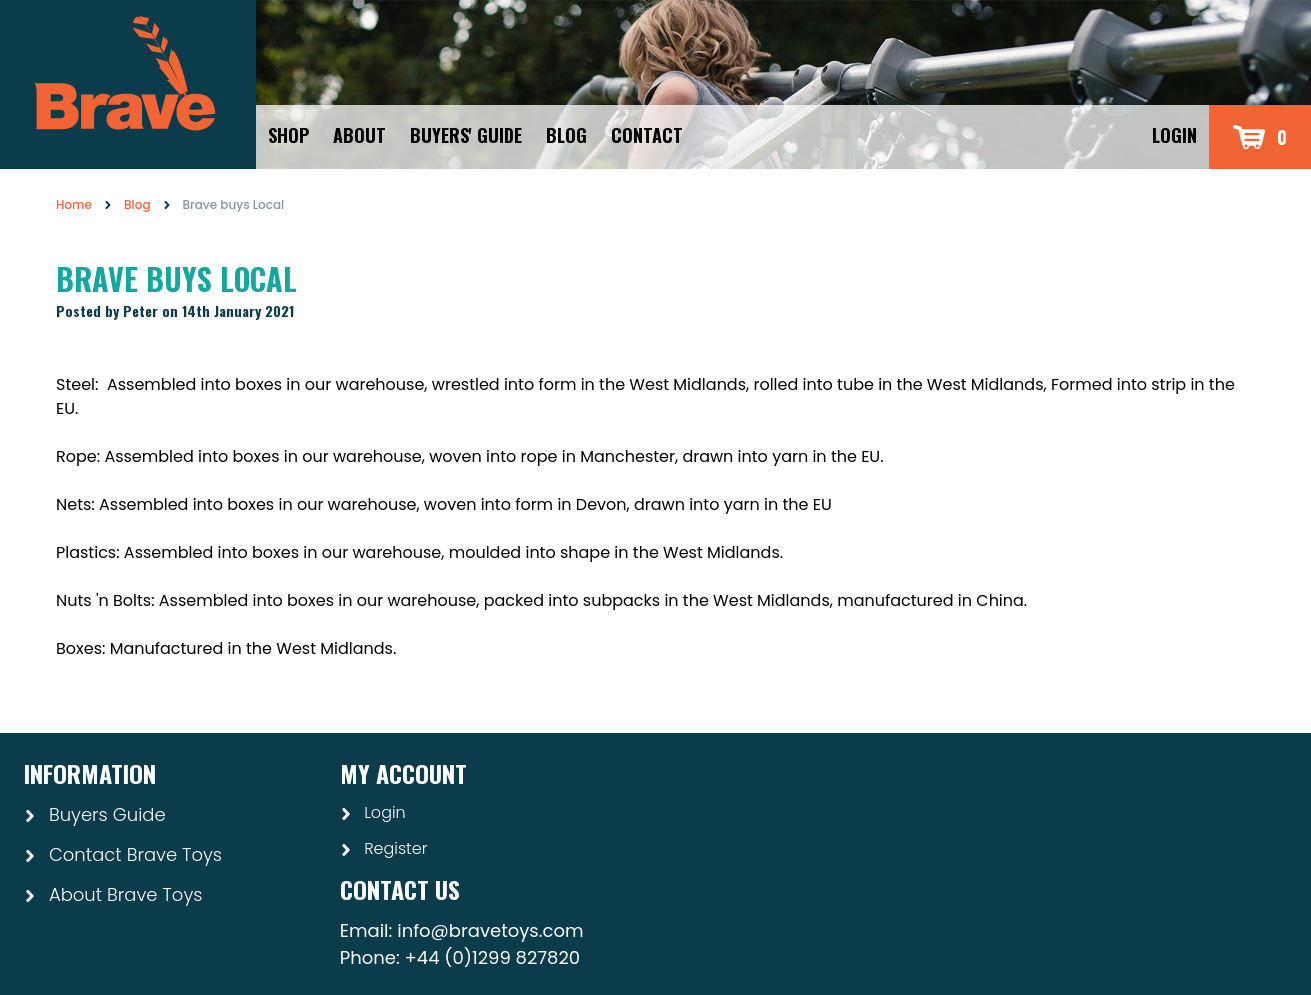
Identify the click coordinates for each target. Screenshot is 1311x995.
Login (1174, 135)
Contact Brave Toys (123, 854)
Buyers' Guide (466, 135)
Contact (647, 135)
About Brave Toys (113, 894)
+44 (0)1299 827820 (493, 957)
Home (74, 204)
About (359, 135)
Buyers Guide (95, 814)
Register (384, 848)
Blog (566, 135)
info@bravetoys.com (490, 930)
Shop (288, 135)
